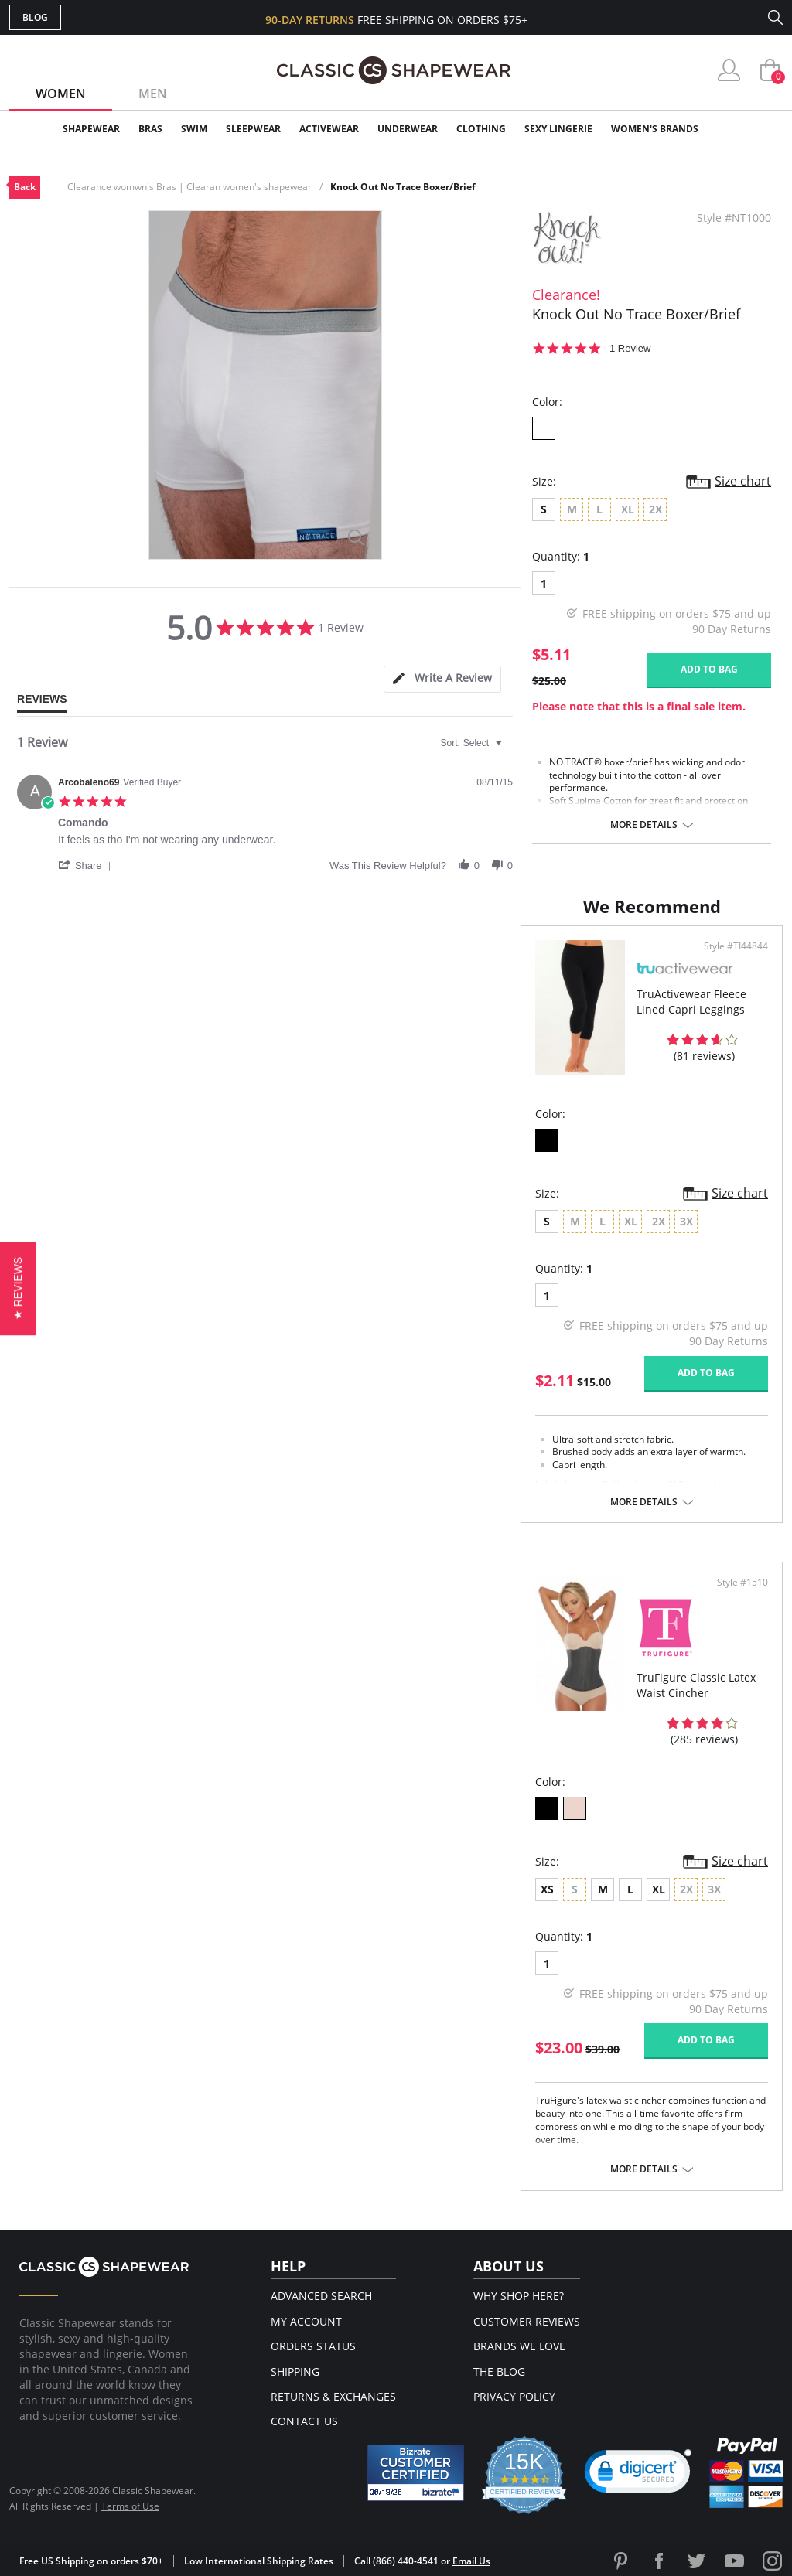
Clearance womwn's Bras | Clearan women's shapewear (189, 186)
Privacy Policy (514, 2396)
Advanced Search (321, 2295)
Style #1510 (742, 1582)
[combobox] (473, 743)
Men (152, 93)
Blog (35, 17)
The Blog (499, 2371)
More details (644, 825)
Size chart (743, 480)
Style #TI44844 (736, 946)
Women (61, 93)
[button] (87, 865)
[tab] (442, 679)
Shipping (295, 2371)
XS (547, 1889)
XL (658, 1889)
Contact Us (304, 2421)
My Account (306, 2321)
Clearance (749, 128)
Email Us (471, 2560)
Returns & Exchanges (333, 2396)
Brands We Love (519, 2346)
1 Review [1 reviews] (629, 348)
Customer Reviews (526, 2321)
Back (25, 186)
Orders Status (313, 2346)
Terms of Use (130, 2506)
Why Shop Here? (518, 2295)
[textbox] (509, 749)
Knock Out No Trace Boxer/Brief (403, 186)
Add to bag (709, 669)
